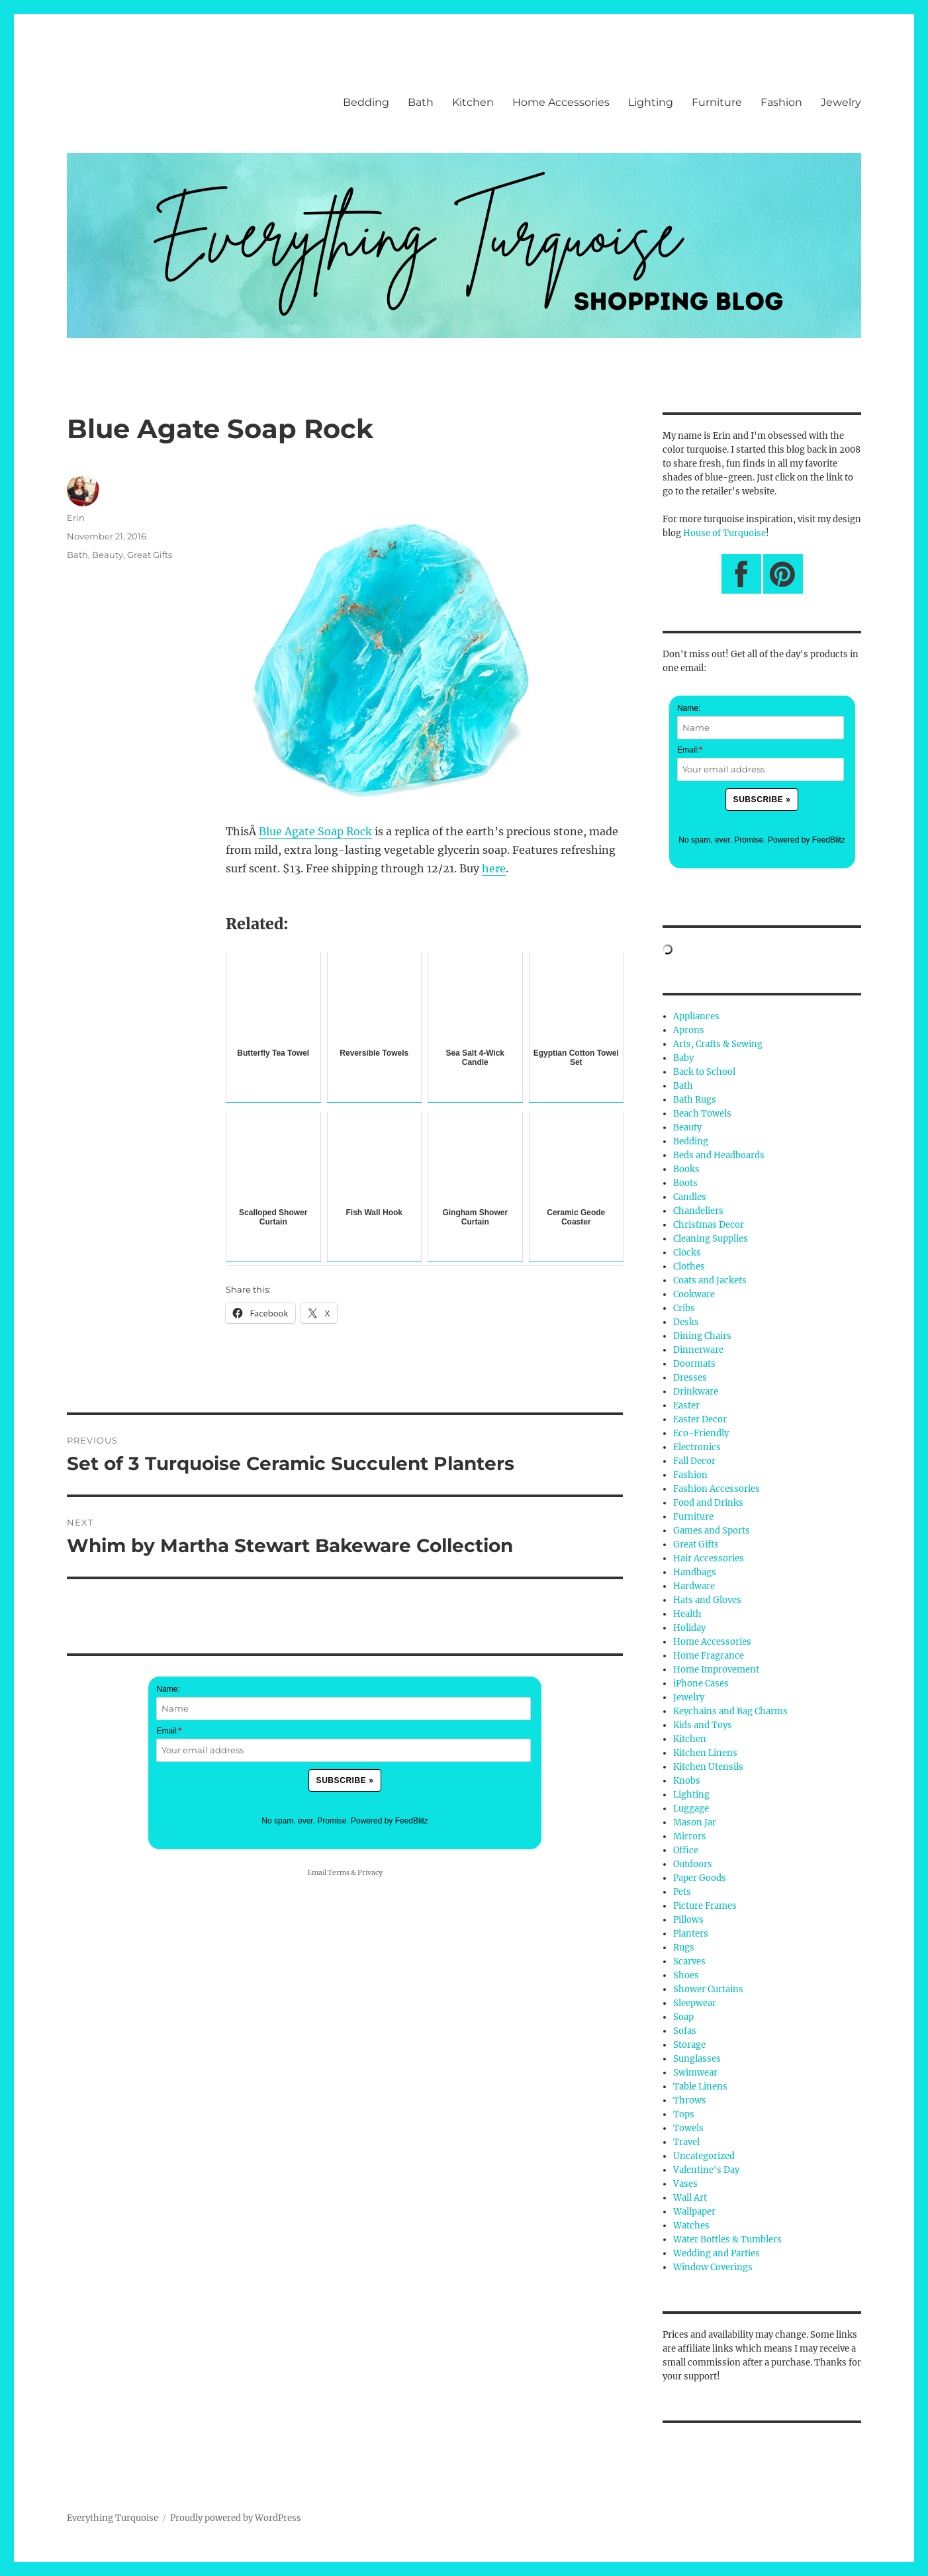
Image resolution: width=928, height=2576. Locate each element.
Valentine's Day (706, 2170)
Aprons (688, 1030)
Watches (691, 2225)
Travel (686, 2142)
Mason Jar (694, 1822)
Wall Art (690, 2197)
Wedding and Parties (716, 2253)
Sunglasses (697, 2058)
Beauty (107, 554)
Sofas (684, 2031)
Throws (689, 2100)
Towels (688, 2128)
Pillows (688, 1919)
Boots (685, 1183)
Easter (686, 1405)
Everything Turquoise (112, 2518)
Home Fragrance (708, 1655)
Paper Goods (699, 1878)
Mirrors (689, 1836)
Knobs (686, 1780)
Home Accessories (561, 102)
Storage (689, 2044)
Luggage (691, 1808)
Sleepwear (694, 2003)
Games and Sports (711, 1530)
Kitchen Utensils (708, 1766)
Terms (338, 1872)
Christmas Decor (708, 1224)
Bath (421, 102)
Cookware (694, 1294)
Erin (76, 517)
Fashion (781, 102)
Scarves (689, 1961)
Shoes (686, 1975)
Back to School (704, 1072)
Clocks (687, 1252)
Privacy (370, 1872)
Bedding (366, 102)
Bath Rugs (694, 1099)
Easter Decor (700, 1419)
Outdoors (692, 1864)
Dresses (690, 1377)
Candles (689, 1197)
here (494, 868)
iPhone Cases (701, 1683)
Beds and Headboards (719, 1155)
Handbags (694, 1572)
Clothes (689, 1266)
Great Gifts (149, 554)
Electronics (697, 1447)
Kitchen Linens (705, 1753)
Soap (683, 2017)
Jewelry (841, 102)
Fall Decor (694, 1461)
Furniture (717, 102)
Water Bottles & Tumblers (727, 2239)
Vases (685, 2183)
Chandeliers (698, 1211)
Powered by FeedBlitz (389, 1820)
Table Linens (700, 2086)
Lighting (650, 102)
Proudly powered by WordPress (235, 2518)
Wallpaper (694, 2211)
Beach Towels (702, 1113)
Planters (690, 1933)
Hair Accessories (708, 1558)
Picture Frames (705, 1905)
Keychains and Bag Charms (730, 1711)
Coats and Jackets (710, 1280)
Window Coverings (713, 2267)
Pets (682, 1892)
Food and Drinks (708, 1502)
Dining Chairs (702, 1336)
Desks (686, 1322)
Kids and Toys (702, 1725)
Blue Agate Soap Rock (315, 831)
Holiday (689, 1627)
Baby (683, 1058)
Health (687, 1614)
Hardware (694, 1586)
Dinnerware (698, 1350)
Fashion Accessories (716, 1489)
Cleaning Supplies (710, 1238)
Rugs (683, 1947)
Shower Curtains (708, 1989)
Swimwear (695, 2072)
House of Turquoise (724, 533)
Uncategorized (704, 2156)
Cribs (684, 1308)
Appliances (696, 1016)
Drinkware (695, 1391)
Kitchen (473, 102)
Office (685, 1850)
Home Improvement (716, 1669)
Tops (683, 2114)
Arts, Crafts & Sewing (718, 1044)
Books (686, 1169)
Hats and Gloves (707, 1600)
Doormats (694, 1363)
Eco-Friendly (701, 1433)
